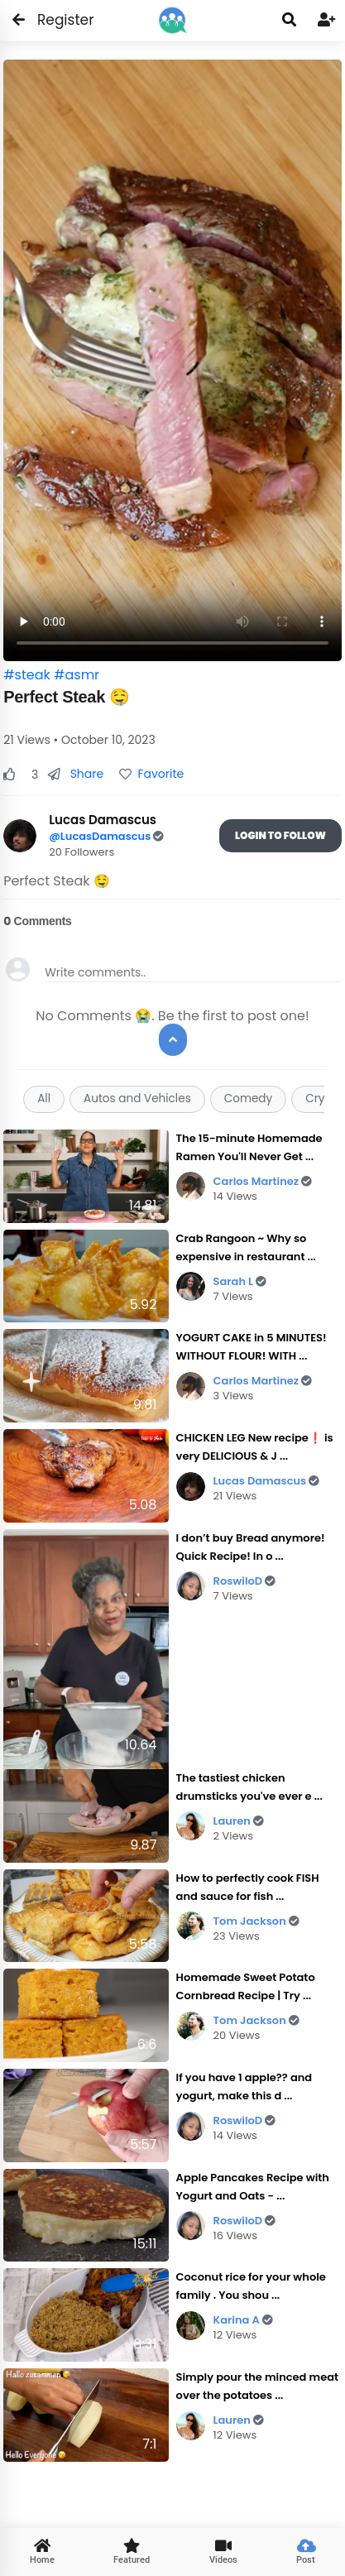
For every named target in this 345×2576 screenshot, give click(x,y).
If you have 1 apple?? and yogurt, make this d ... (244, 2086)
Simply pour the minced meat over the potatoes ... (257, 2386)
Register (55, 20)
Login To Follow (280, 835)
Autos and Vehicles (137, 1098)
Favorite (151, 773)
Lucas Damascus (266, 1481)
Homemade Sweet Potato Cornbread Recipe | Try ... (245, 1986)
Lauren (238, 1821)
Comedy (248, 1098)
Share (75, 773)
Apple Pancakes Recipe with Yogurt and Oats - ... (252, 2187)
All (43, 1098)
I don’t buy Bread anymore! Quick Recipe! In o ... (250, 1547)
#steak (26, 674)
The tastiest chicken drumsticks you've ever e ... (249, 1787)
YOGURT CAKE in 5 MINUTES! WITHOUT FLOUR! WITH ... (251, 1347)
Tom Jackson (256, 1921)
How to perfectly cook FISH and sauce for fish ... (247, 1887)
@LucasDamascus (101, 836)
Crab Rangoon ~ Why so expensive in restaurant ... (246, 1247)
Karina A (243, 2320)
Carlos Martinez (263, 1181)
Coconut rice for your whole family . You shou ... (251, 2286)
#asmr (76, 674)
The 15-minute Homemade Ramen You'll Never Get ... (249, 1147)
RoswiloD (244, 1581)
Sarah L (240, 1281)
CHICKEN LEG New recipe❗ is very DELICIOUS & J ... (254, 1447)
